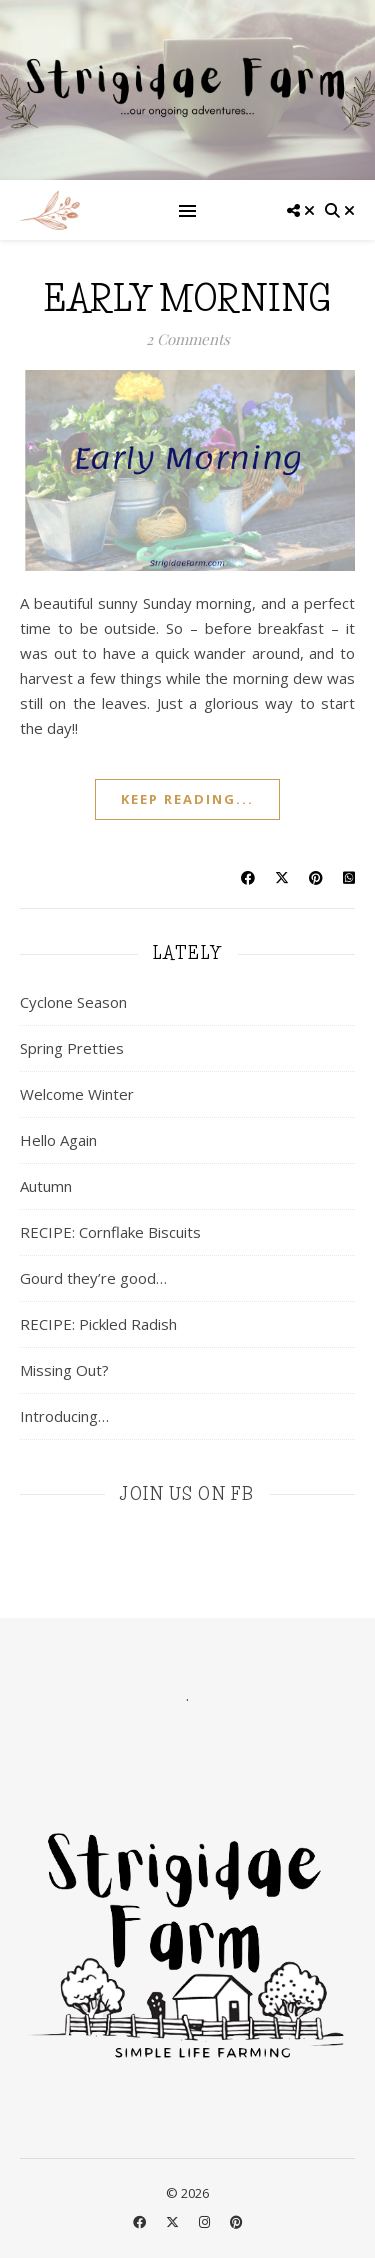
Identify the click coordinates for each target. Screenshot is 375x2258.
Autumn (46, 1186)
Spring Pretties (72, 1048)
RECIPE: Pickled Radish (98, 1324)
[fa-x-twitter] (174, 2222)
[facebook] (141, 2222)
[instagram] (206, 2222)
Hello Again (58, 1140)
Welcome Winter (77, 1094)
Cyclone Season (73, 1002)
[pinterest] (236, 2222)
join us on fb (187, 1494)
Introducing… (64, 1416)
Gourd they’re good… (93, 1278)
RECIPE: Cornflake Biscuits (110, 1232)
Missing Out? (64, 1370)
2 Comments (188, 339)
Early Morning (187, 299)
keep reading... (187, 799)
